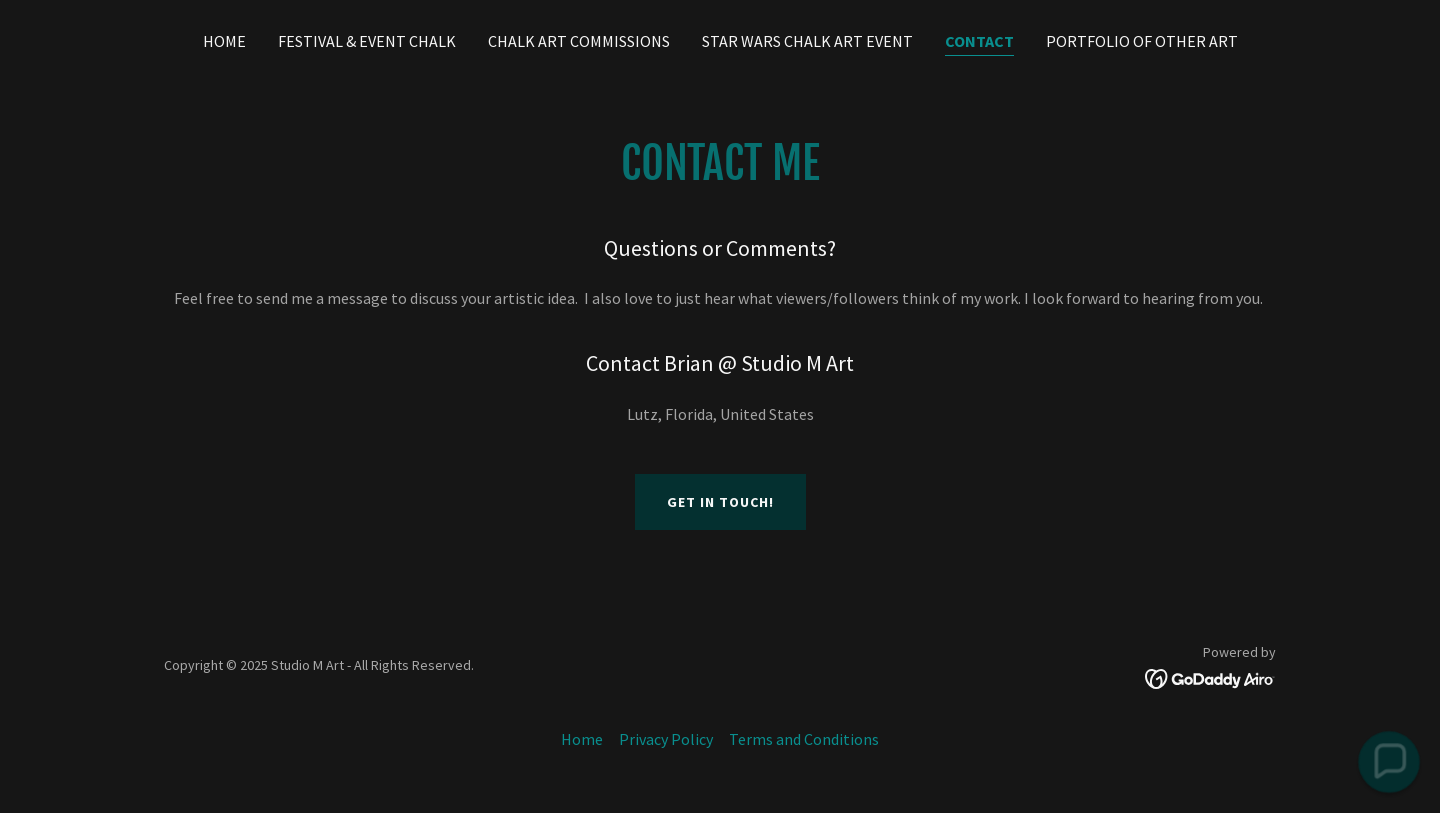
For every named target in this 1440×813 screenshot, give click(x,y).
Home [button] (582, 739)
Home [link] (224, 41)
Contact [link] (979, 41)
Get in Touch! (720, 502)
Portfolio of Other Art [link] (1142, 41)
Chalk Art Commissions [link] (579, 41)
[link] (1210, 677)
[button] (1389, 762)
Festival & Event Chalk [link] (367, 41)
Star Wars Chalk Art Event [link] (807, 41)
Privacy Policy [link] (666, 739)
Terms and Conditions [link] (804, 739)
